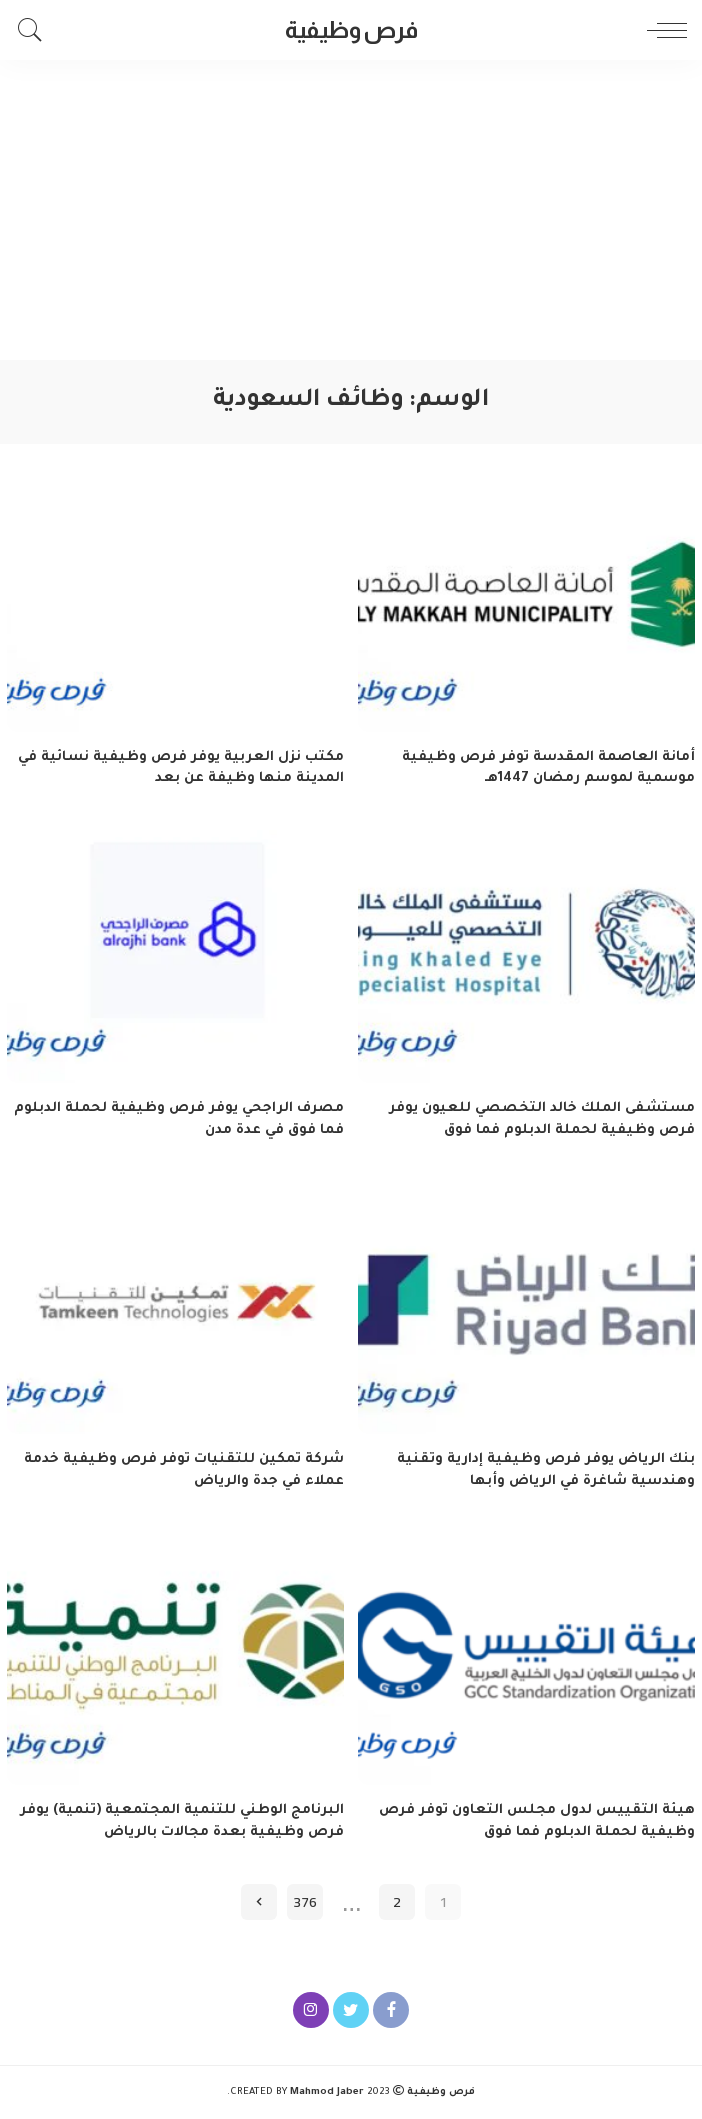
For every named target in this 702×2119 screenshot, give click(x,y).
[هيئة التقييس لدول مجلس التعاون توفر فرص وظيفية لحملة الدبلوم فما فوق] (526, 1659)
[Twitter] (351, 2010)
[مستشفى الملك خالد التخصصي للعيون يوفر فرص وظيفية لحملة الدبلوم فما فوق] (526, 956)
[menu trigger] (662, 30)
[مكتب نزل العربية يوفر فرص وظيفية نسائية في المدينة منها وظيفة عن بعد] (175, 605)
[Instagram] (311, 2010)
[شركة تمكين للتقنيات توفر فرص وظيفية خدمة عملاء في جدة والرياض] (175, 1307)
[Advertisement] (351, 210)
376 (305, 1901)
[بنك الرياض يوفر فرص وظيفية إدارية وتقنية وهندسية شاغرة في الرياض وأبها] (526, 1307)
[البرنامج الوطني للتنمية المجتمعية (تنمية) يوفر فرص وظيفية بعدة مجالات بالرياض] (175, 1659)
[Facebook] (391, 2010)
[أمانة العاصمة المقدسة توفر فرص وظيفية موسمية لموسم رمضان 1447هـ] (526, 605)
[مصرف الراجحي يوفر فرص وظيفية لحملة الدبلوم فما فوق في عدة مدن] (175, 956)
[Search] (35, 30)
